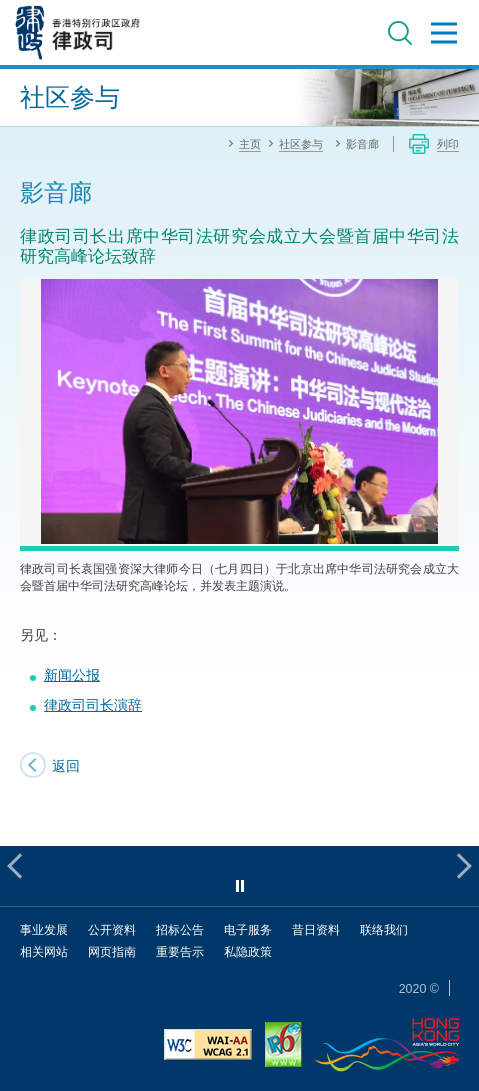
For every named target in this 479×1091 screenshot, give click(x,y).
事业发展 (44, 929)
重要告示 (180, 951)
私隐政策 (248, 951)
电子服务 (248, 929)
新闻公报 (72, 674)
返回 (66, 765)
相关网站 (44, 951)
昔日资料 (316, 929)
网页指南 (112, 951)
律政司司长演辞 (93, 704)
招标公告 (180, 929)
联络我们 (384, 929)
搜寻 (400, 33)
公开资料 (112, 929)
